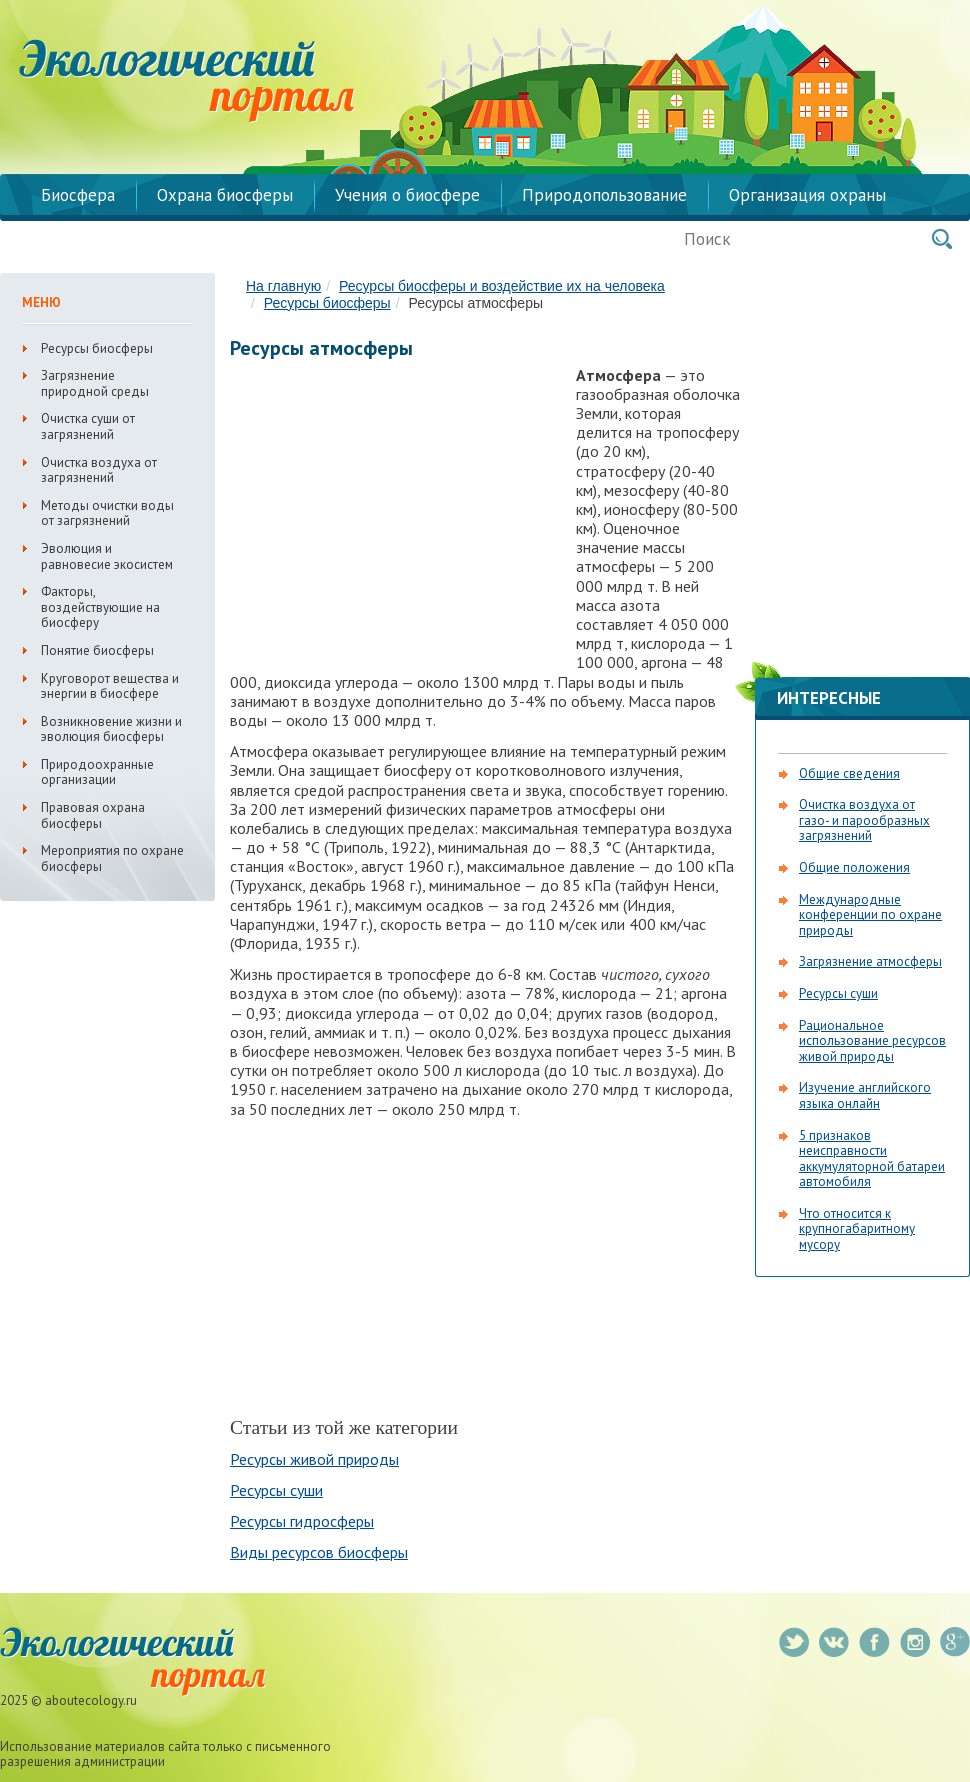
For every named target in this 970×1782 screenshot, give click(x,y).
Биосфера (78, 195)
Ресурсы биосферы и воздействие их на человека (502, 286)
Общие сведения (849, 773)
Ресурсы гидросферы (302, 1521)
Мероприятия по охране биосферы (112, 858)
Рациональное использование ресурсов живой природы (872, 1041)
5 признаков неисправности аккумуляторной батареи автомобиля (872, 1159)
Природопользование (604, 195)
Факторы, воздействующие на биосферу (100, 607)
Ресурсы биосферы (327, 303)
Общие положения (854, 867)
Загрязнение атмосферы (870, 961)
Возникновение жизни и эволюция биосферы (111, 729)
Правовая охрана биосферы (93, 815)
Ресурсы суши (276, 1490)
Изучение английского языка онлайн (865, 1095)
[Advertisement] (398, 510)
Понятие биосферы (97, 650)
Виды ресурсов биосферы (319, 1552)
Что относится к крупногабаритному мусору (857, 1229)
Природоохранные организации (97, 772)
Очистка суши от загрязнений (88, 426)
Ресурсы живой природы (314, 1459)
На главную (283, 286)
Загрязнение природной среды (95, 383)
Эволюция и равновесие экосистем (107, 556)
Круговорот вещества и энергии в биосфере (110, 686)
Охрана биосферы (225, 195)
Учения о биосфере (407, 195)
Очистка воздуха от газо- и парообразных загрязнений (864, 820)
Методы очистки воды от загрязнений (107, 513)
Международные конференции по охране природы (870, 915)
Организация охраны (807, 195)
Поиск (942, 239)
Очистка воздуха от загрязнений (99, 470)
